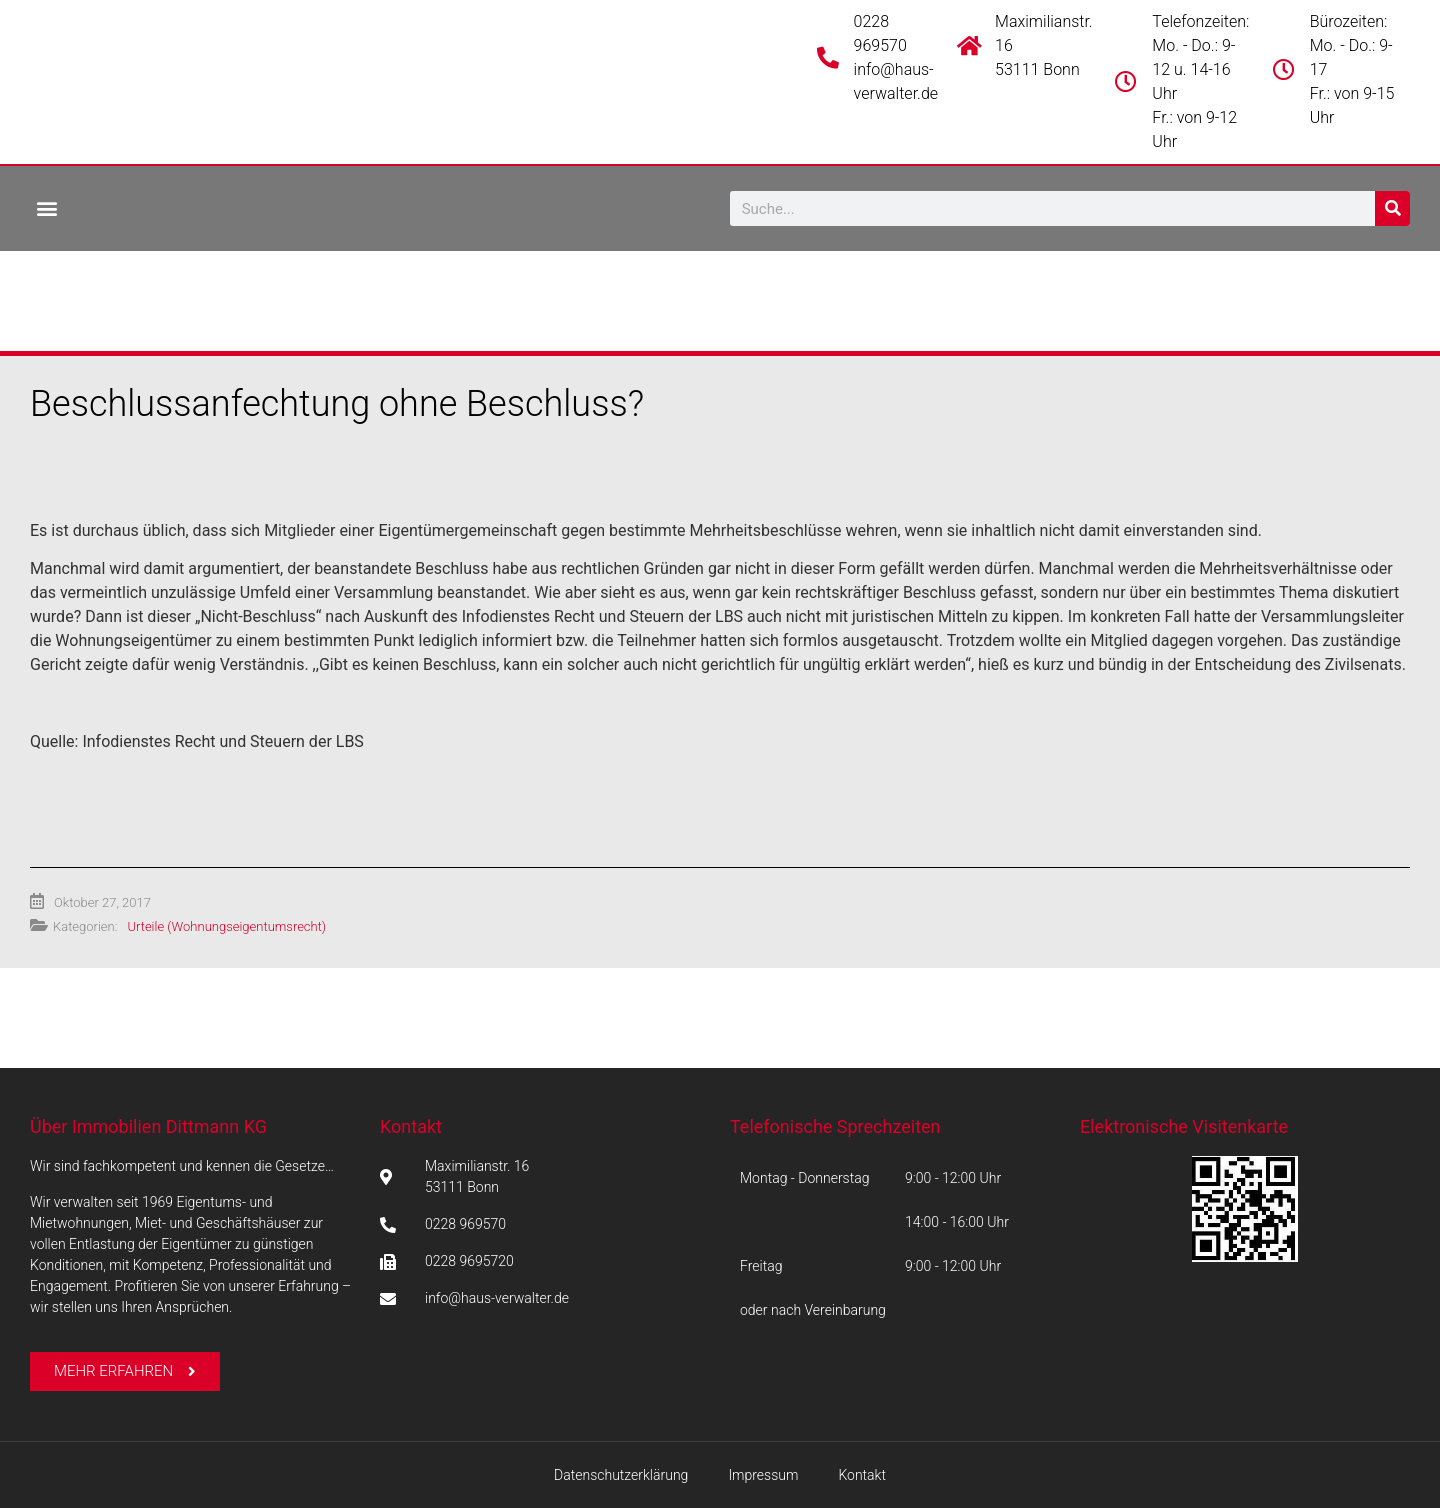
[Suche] (1392, 208)
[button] (46, 207)
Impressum (763, 1475)
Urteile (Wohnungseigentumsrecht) (226, 926)
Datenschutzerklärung (621, 1475)
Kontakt (411, 1126)
